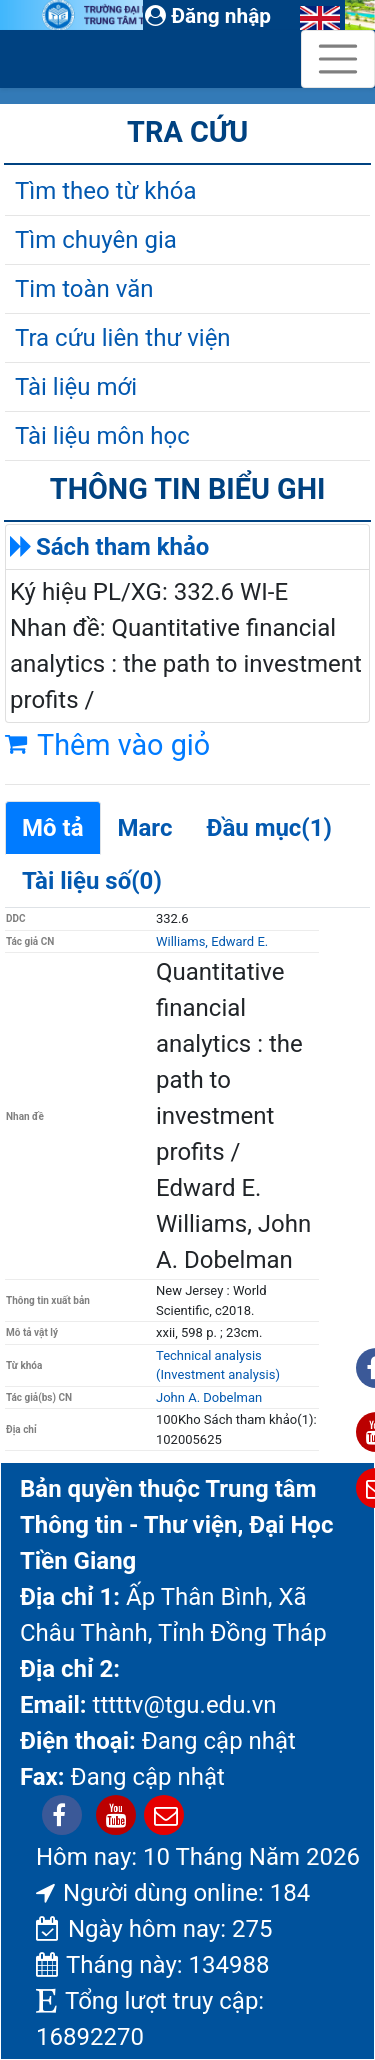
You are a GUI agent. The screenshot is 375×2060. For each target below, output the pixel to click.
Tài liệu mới (76, 387)
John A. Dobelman (209, 1397)
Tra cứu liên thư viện (123, 338)
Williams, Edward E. (212, 941)
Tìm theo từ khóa (105, 191)
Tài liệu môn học (102, 436)
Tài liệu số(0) (92, 881)
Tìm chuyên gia (96, 240)
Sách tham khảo (122, 547)
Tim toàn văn (84, 289)
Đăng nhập (208, 16)
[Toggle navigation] (338, 59)
